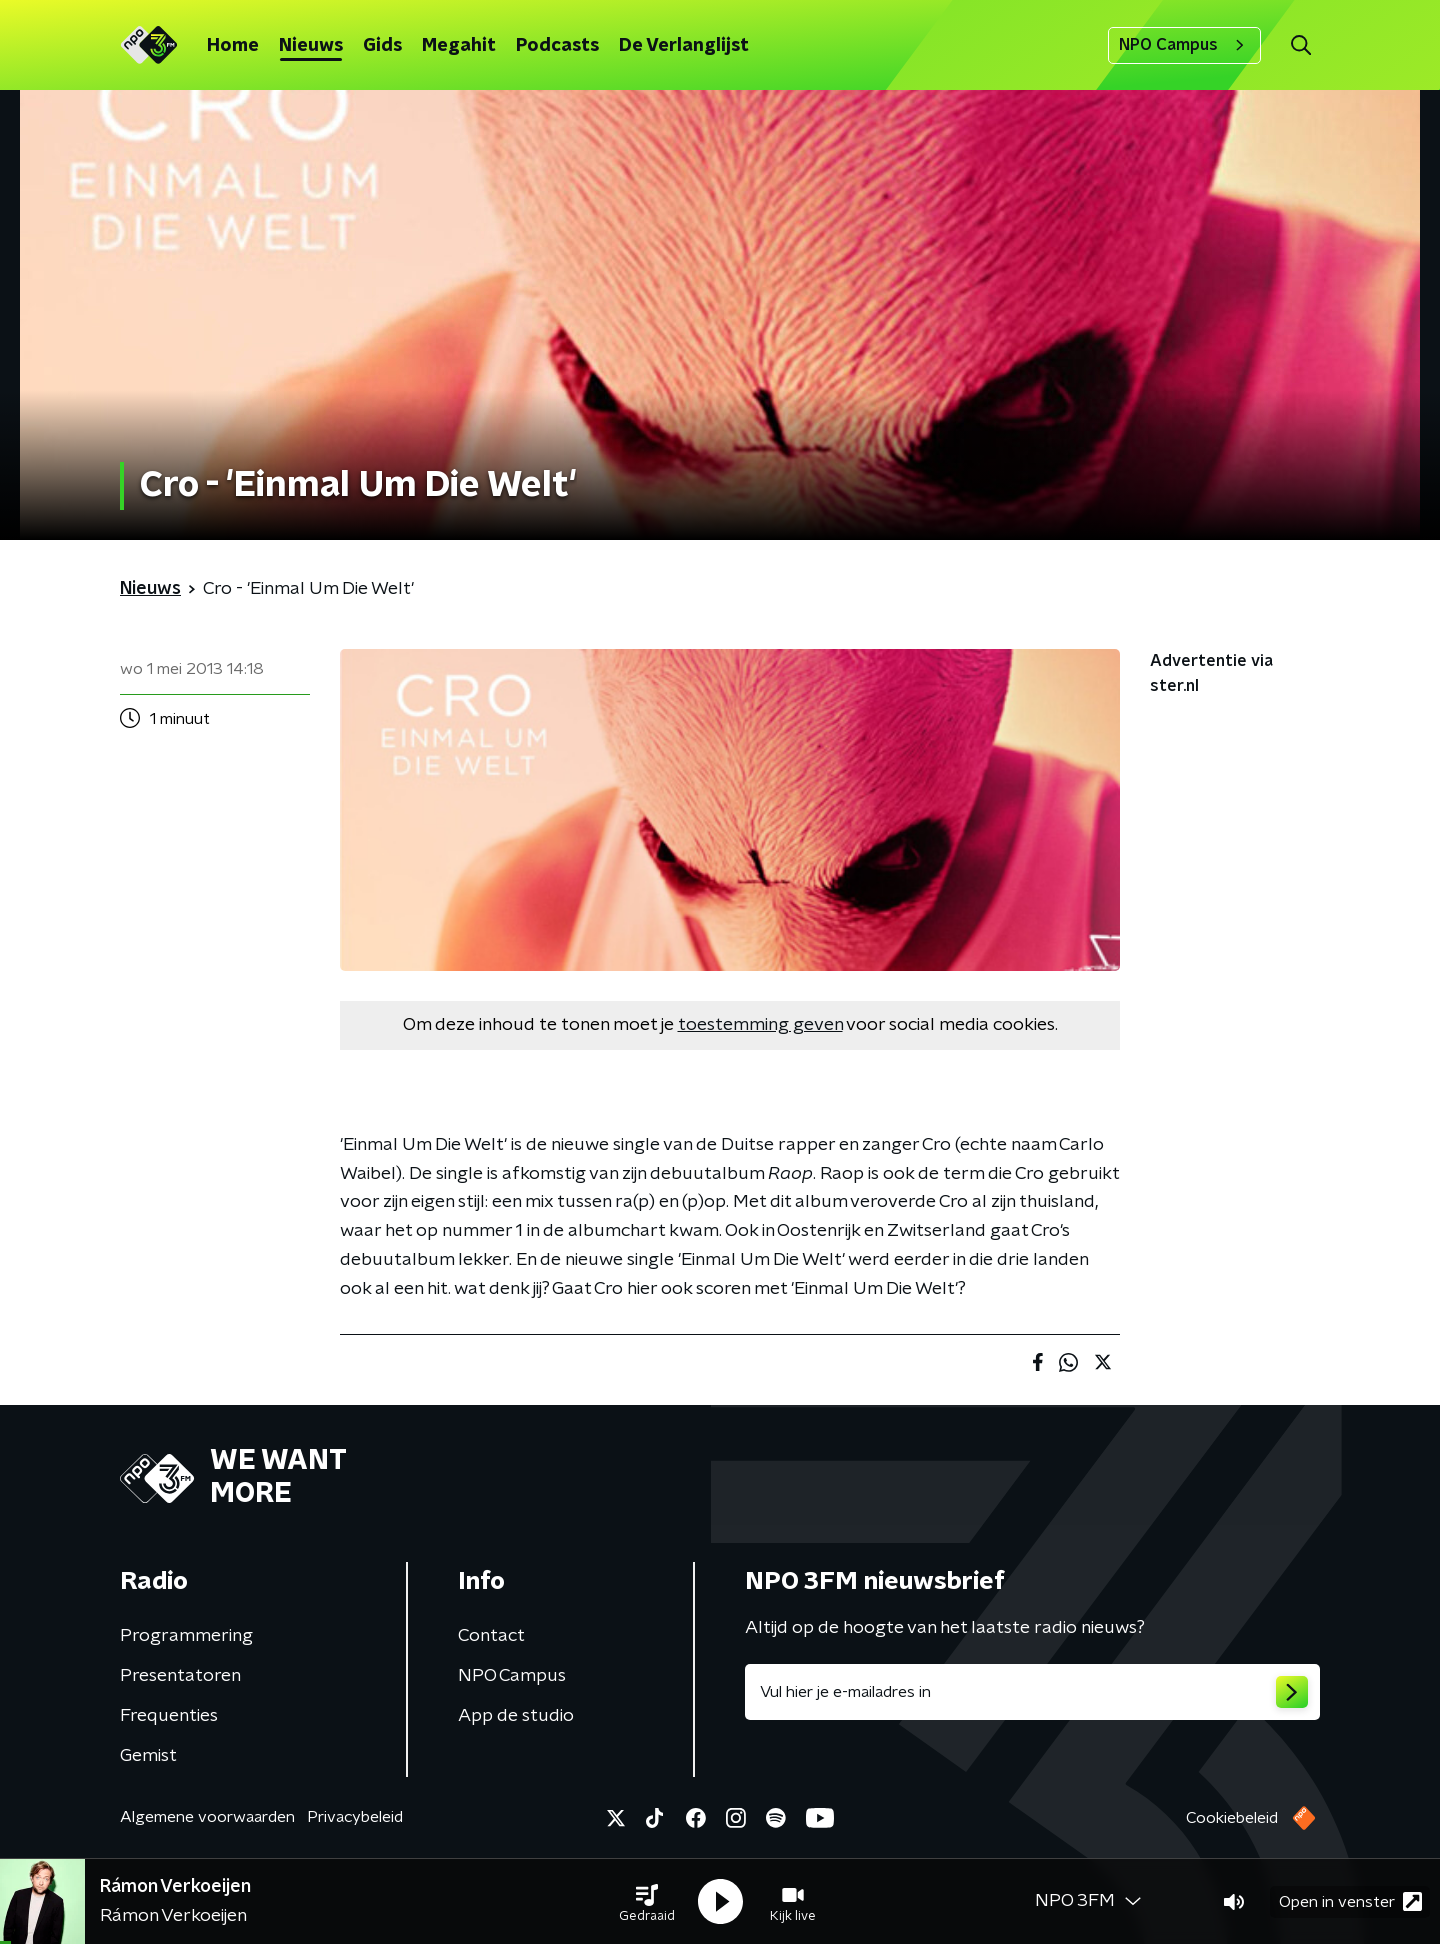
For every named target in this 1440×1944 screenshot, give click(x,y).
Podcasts (557, 46)
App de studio (516, 1716)
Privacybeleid (355, 1817)
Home (233, 46)
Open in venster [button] (1350, 1901)
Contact (491, 1636)
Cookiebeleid (1232, 1818)
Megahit (459, 46)
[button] (647, 1902)
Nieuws (311, 46)
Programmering (186, 1636)
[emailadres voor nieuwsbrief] (1032, 1692)
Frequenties (169, 1716)
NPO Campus (1184, 45)
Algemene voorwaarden (207, 1817)
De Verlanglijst (684, 46)
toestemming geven (760, 1025)
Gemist (148, 1756)
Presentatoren (180, 1676)
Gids (382, 46)
